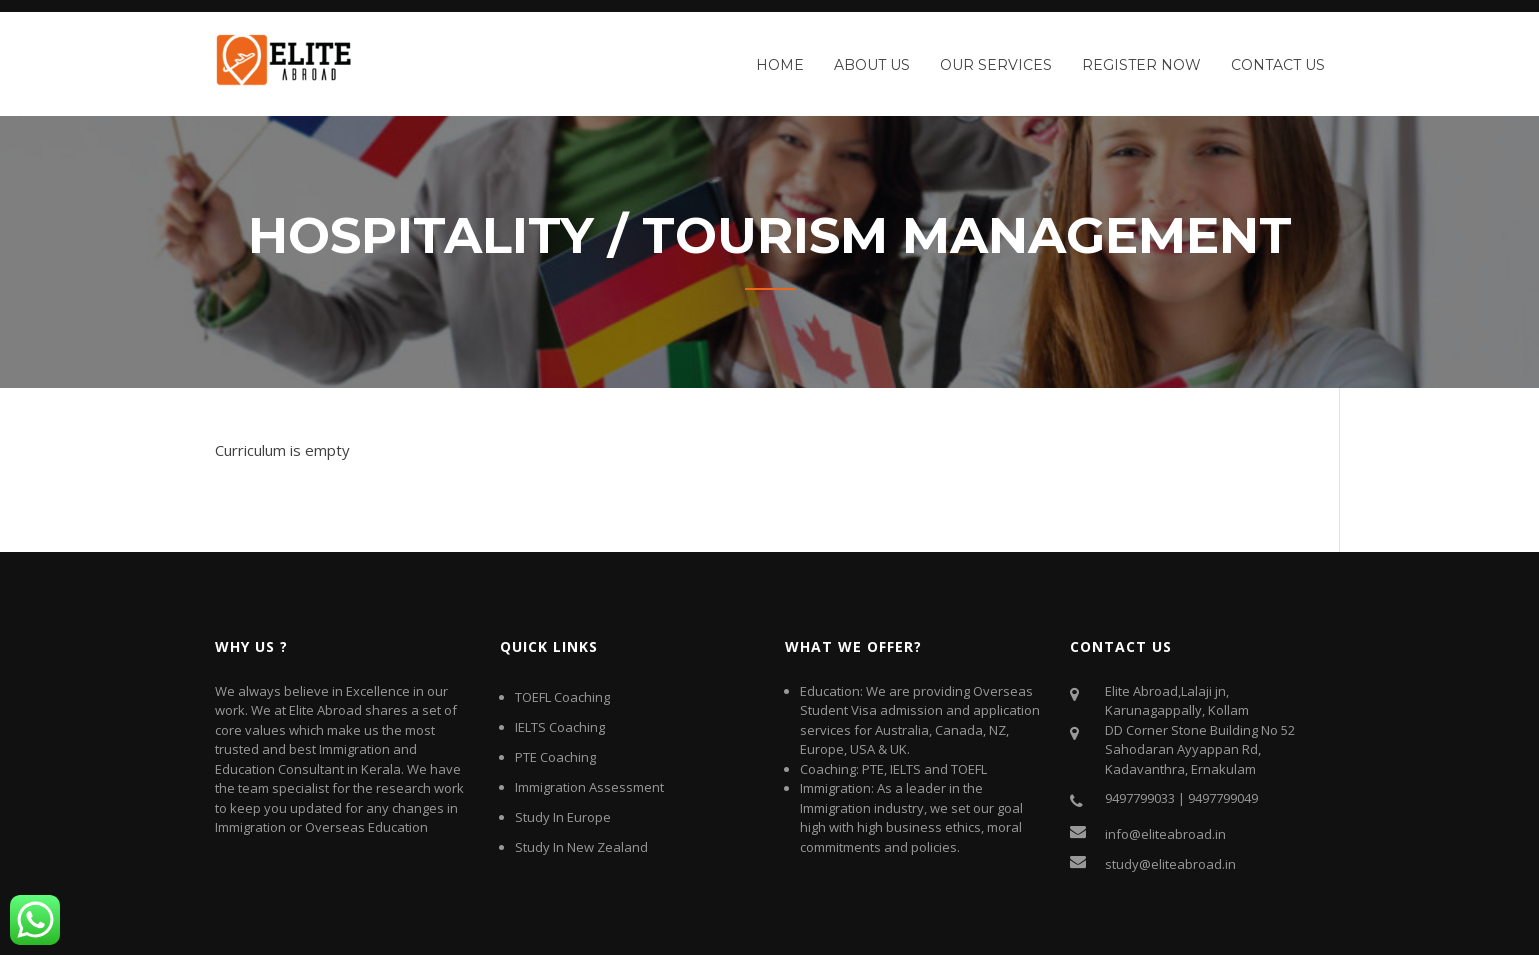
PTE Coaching (555, 757)
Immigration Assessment (589, 787)
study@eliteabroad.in (1170, 864)
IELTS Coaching (560, 727)
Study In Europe (563, 817)
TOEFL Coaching (562, 697)
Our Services (996, 65)
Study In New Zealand (581, 847)
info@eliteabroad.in (1165, 834)
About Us (872, 65)
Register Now (1141, 65)
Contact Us (1278, 65)
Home (780, 65)
